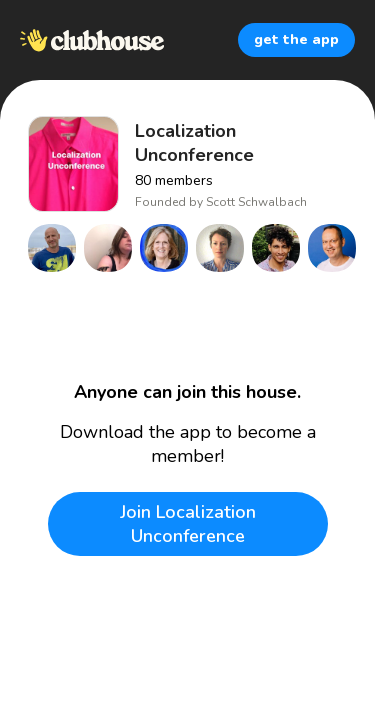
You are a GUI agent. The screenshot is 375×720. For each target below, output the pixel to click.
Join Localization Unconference (188, 524)
